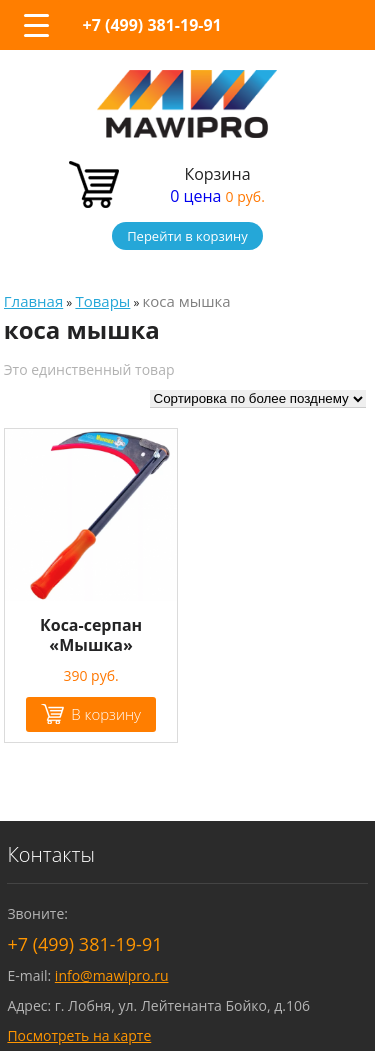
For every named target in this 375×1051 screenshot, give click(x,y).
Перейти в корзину (187, 236)
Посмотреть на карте (79, 1035)
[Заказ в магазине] (258, 399)
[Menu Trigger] (36, 25)
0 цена (217, 196)
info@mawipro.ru (112, 975)
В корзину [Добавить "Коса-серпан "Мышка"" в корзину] (106, 714)
